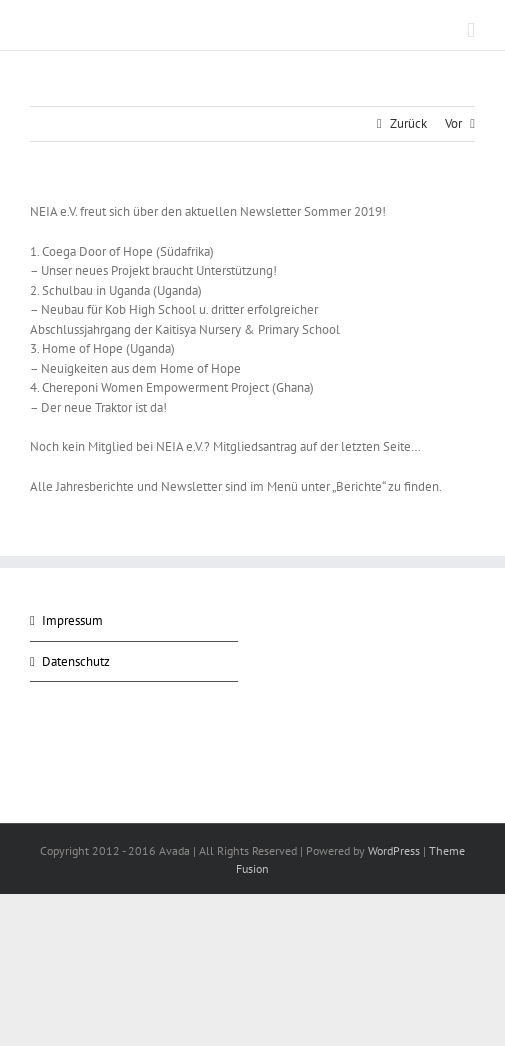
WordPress (394, 850)
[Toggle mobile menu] (471, 30)
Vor (453, 123)
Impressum (72, 620)
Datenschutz (76, 661)
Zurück (408, 123)
